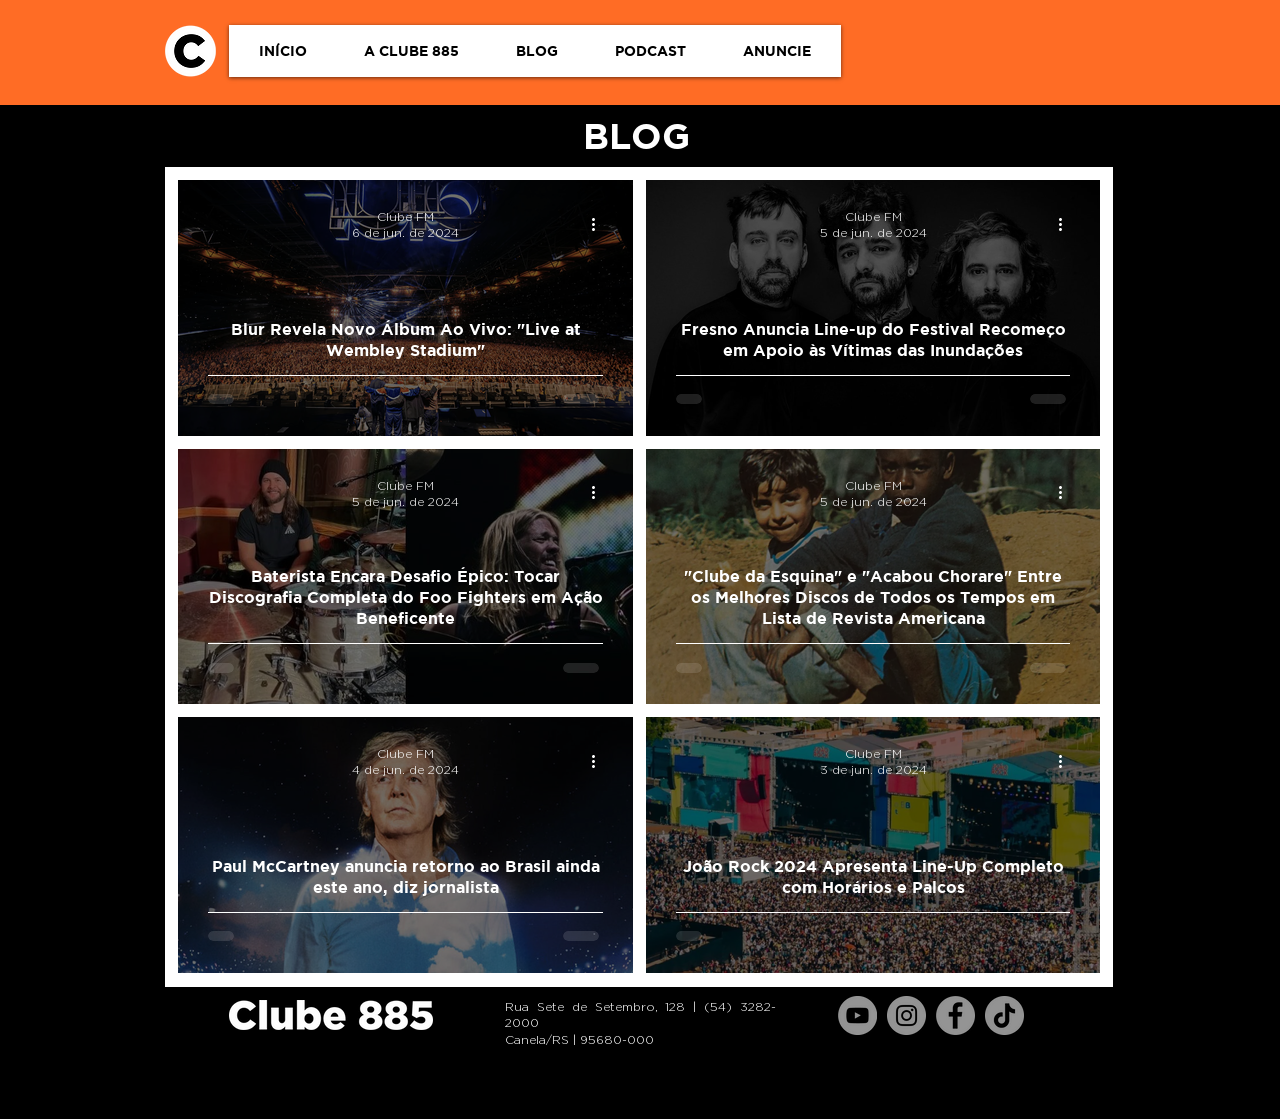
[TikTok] (1004, 1015)
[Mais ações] (600, 224)
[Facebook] (955, 1015)
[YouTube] (857, 1015)
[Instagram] (906, 1015)
